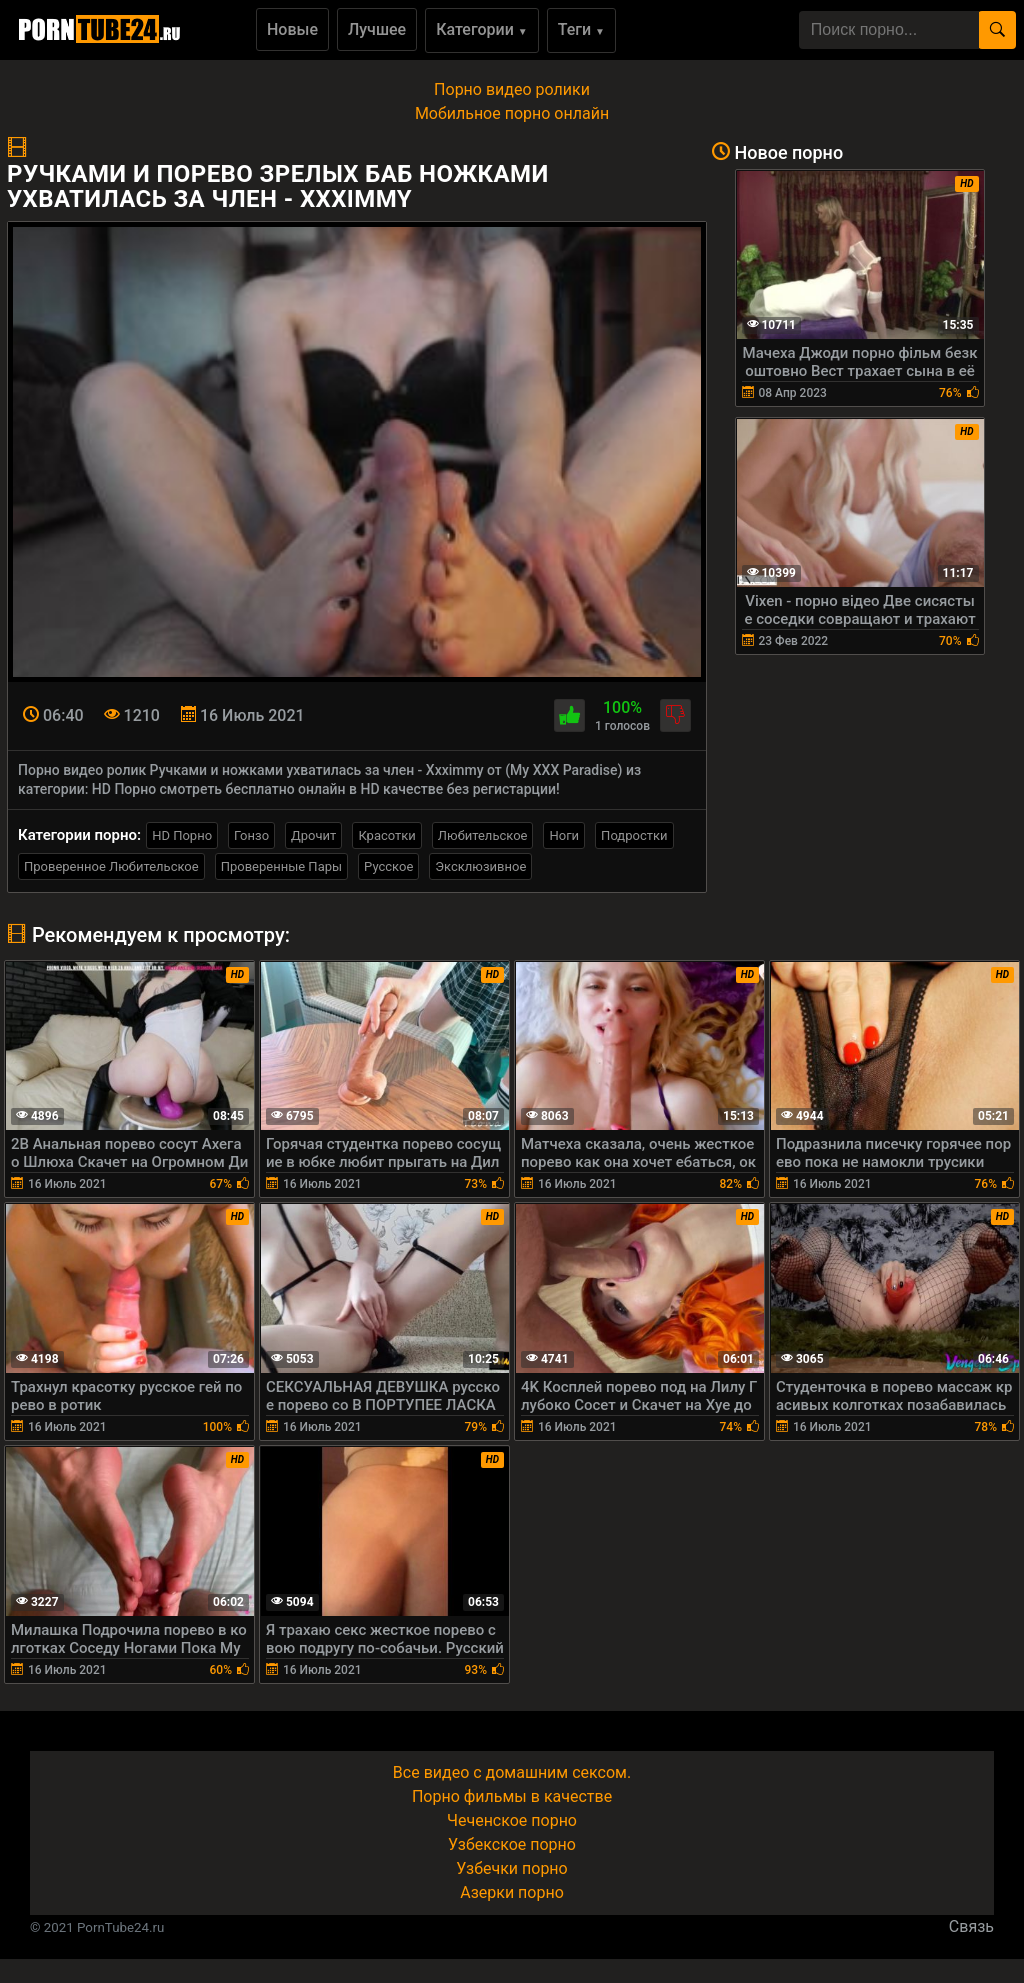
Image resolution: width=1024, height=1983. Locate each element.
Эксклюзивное (480, 866)
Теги (581, 29)
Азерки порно (512, 1892)
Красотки (386, 835)
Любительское (483, 835)
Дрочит (313, 835)
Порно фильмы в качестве (512, 1796)
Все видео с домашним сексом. (512, 1772)
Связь (971, 1926)
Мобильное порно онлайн (512, 113)
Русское (388, 866)
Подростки (634, 835)
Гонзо (251, 835)
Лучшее (377, 29)
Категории (482, 29)
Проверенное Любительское (111, 866)
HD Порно (182, 835)
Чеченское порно (512, 1820)
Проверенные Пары (281, 866)
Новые (292, 29)
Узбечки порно (511, 1868)
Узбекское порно (512, 1844)
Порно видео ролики (512, 89)
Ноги (564, 835)
